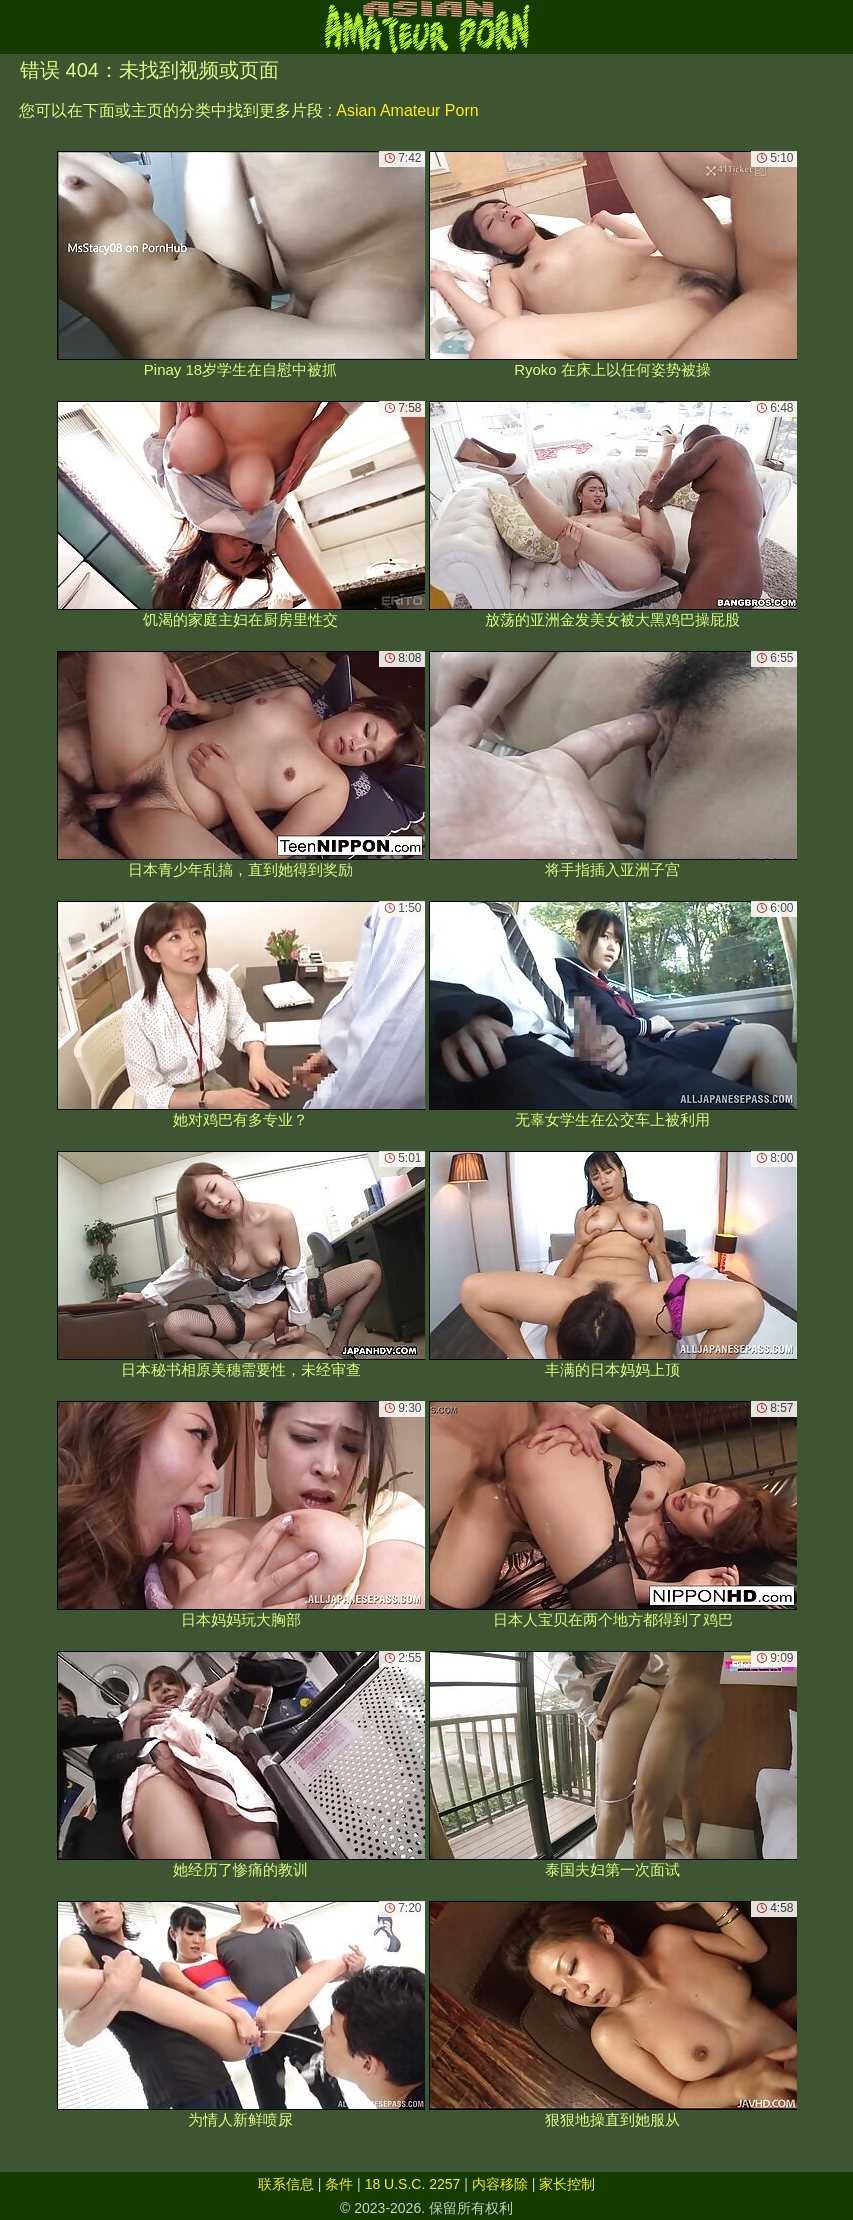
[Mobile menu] (18, 27)
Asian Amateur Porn (407, 110)
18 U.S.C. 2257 (413, 2184)
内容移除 (500, 2184)
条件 (339, 2184)
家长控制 (567, 2184)
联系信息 (286, 2184)
